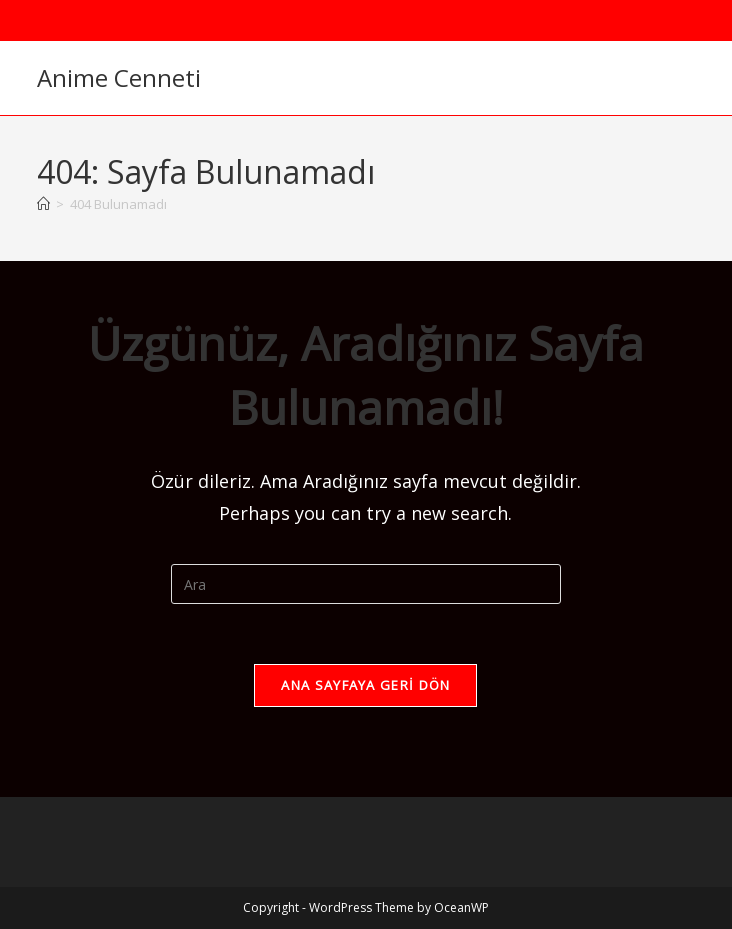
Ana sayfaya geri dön (365, 685)
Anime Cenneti (119, 77)
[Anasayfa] (43, 204)
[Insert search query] (366, 584)
